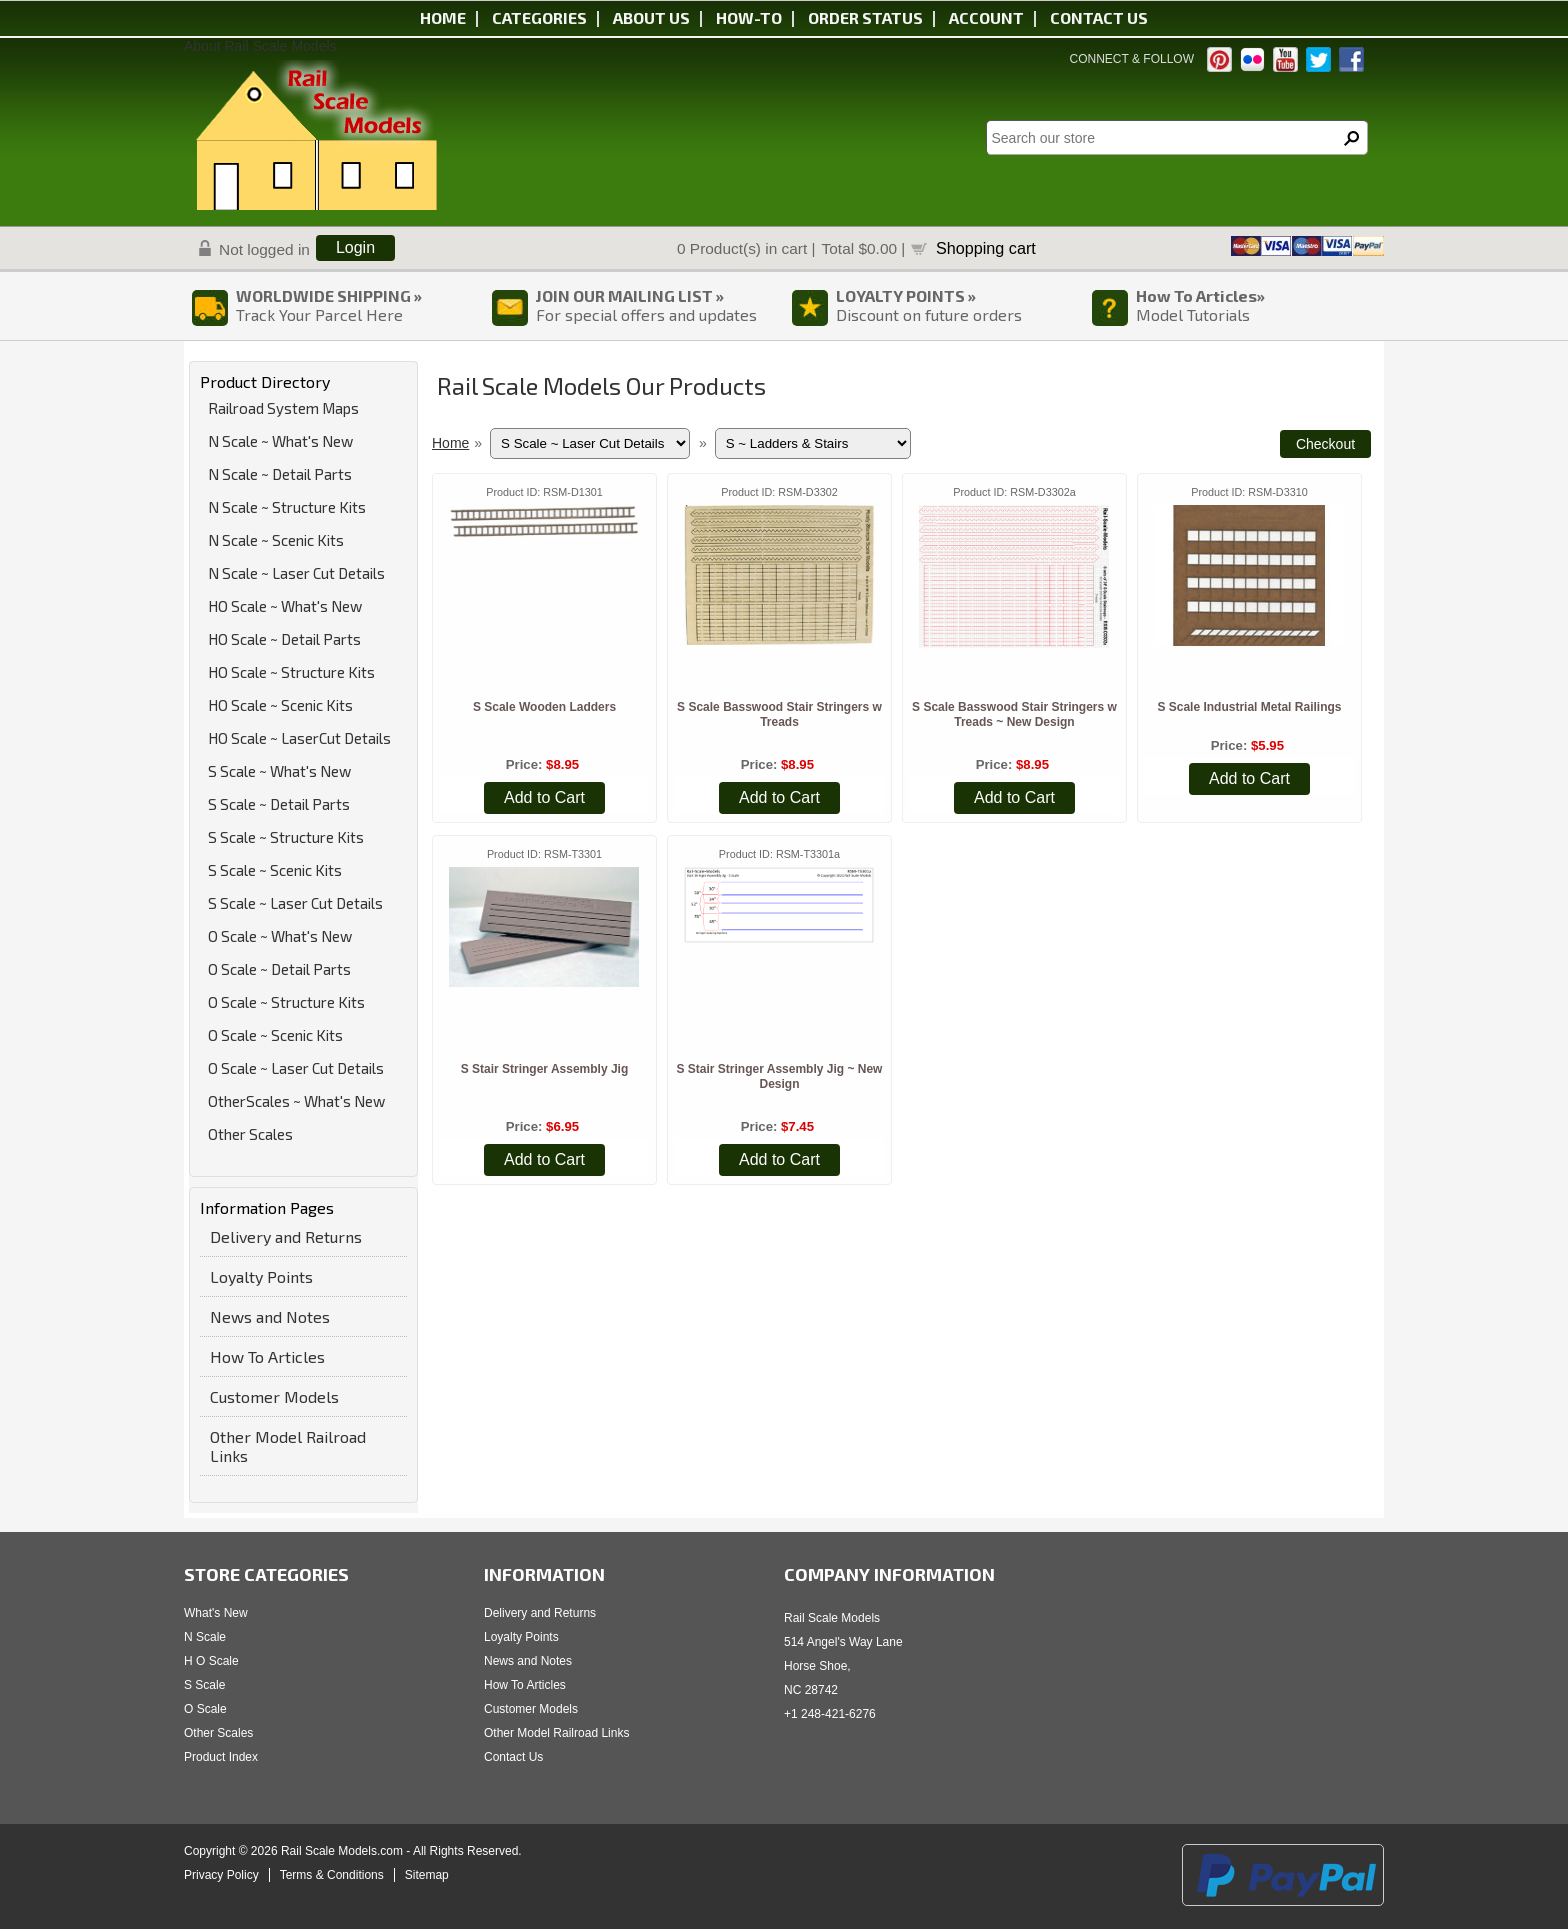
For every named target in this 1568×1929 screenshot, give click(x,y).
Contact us (1099, 17)
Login (355, 247)
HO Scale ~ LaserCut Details (299, 738)
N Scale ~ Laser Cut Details (296, 573)
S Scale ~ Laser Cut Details (295, 903)
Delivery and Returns (286, 1236)
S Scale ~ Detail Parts (279, 804)
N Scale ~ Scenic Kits (276, 540)
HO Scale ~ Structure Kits (291, 672)
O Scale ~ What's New (280, 936)
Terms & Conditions (332, 1875)
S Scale (204, 1685)
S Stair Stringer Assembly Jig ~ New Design (779, 1076)
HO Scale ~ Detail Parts (284, 639)
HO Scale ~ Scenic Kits (280, 705)
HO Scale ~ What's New (285, 606)
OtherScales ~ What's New (296, 1101)
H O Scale (211, 1661)
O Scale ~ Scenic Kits (275, 1035)
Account (986, 17)
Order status (865, 17)
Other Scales (250, 1134)
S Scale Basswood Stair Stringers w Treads (779, 714)
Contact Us (513, 1757)
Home (443, 17)
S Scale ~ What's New (279, 771)
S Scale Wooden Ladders (544, 707)
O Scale (205, 1709)
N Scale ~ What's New (280, 441)
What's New (216, 1613)
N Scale (205, 1637)
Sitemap (427, 1875)
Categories (539, 17)
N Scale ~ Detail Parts (280, 474)
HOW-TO (749, 17)
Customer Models (274, 1396)
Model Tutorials (1193, 314)
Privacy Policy (221, 1875)
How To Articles (267, 1356)
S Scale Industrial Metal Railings (1249, 707)
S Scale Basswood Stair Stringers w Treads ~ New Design (1014, 714)
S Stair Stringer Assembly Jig (545, 1069)
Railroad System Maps (283, 408)
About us (651, 17)
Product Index (221, 1757)
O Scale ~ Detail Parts (279, 969)
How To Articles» (1200, 295)
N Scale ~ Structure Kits (287, 507)
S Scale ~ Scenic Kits (275, 870)
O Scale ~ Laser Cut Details (296, 1068)
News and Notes (270, 1316)
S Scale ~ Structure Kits (286, 837)
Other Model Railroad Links (288, 1446)
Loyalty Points (261, 1276)
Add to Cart (544, 797)
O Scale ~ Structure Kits (286, 1002)
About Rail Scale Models (260, 46)
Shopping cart (986, 248)
